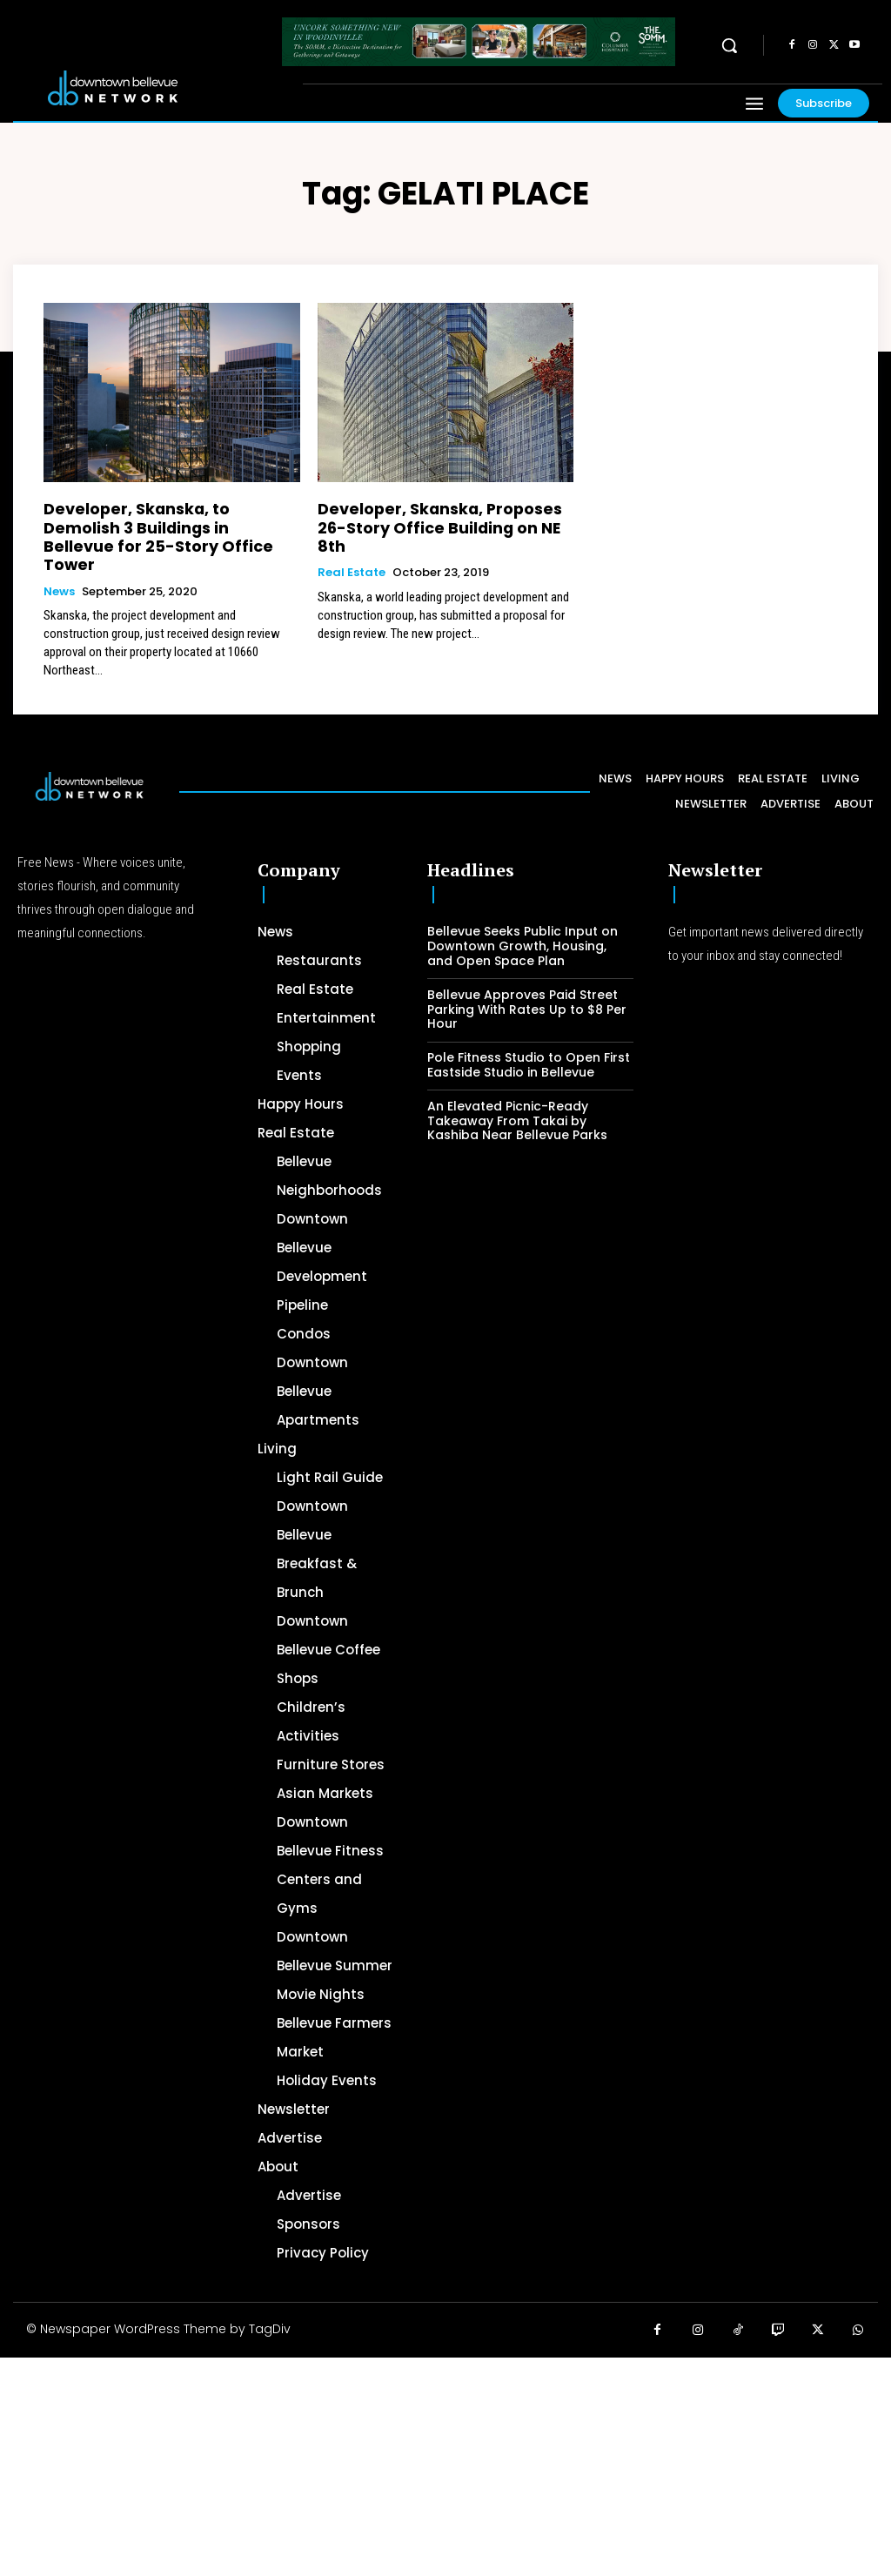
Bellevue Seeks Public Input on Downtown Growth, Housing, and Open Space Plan (522, 919)
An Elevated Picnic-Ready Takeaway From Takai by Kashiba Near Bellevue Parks (517, 1093)
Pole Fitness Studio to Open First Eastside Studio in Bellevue (528, 1038)
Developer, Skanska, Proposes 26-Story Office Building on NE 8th (436, 515)
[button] (729, 45)
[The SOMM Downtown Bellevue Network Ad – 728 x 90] (478, 41)
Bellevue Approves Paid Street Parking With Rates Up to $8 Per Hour (526, 981)
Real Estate (351, 548)
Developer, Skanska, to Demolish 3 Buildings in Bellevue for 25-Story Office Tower (163, 522)
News (59, 564)
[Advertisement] (445, 2449)
